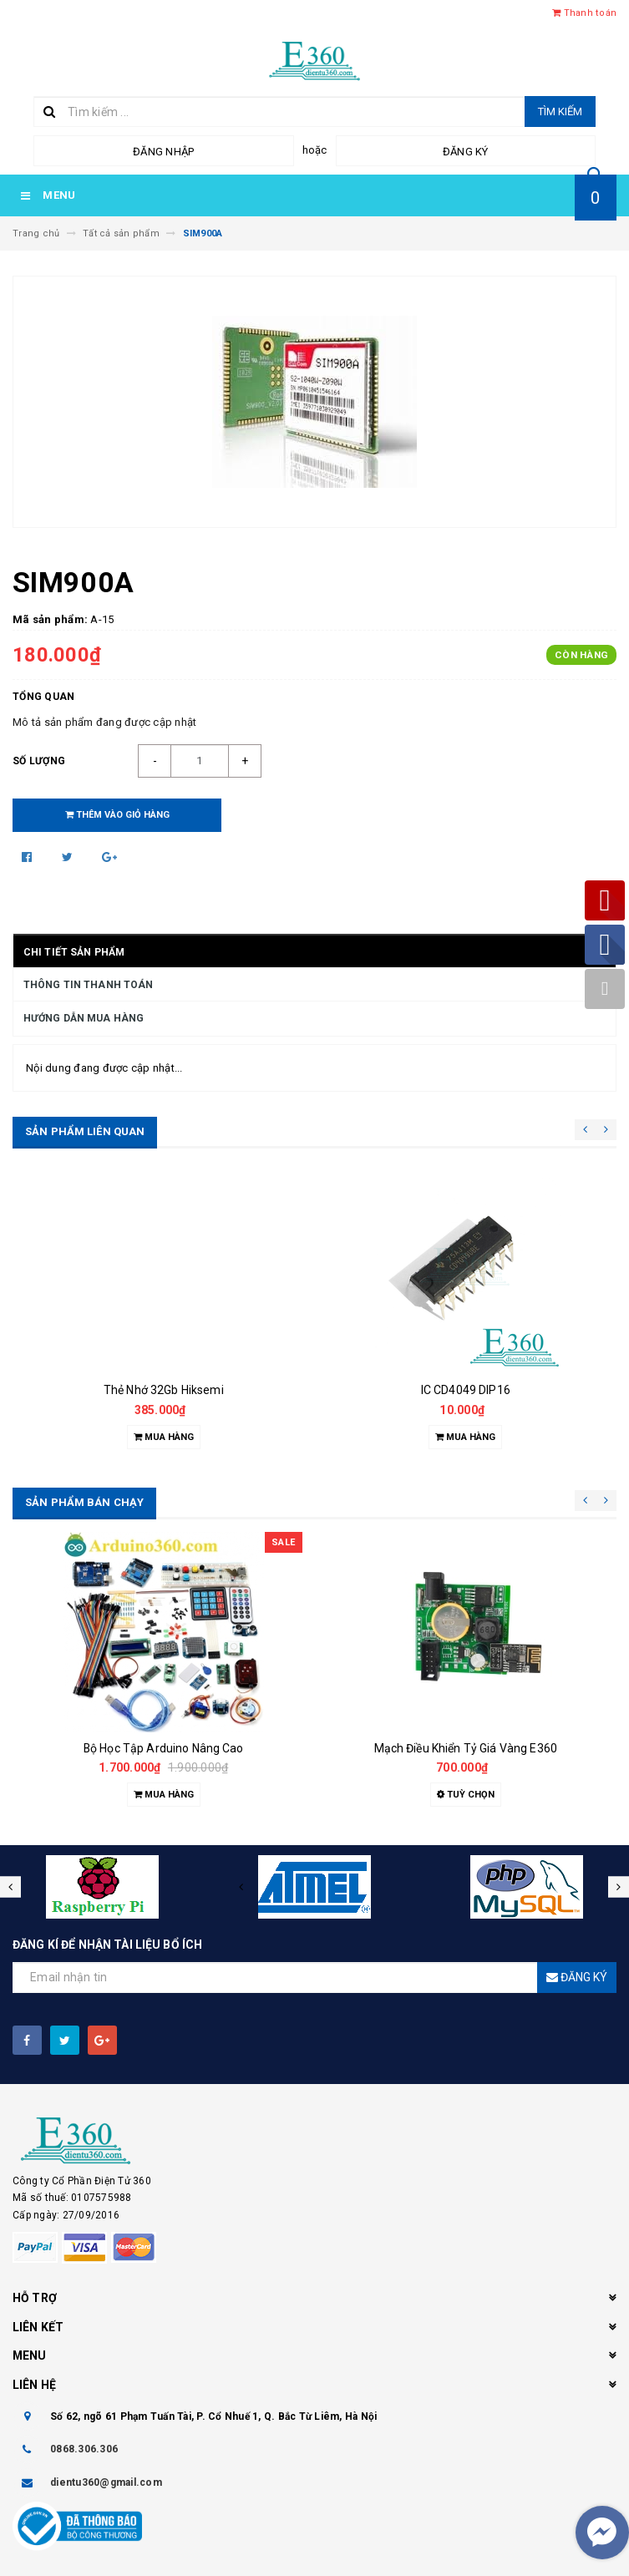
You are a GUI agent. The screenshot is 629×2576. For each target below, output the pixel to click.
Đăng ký (466, 151)
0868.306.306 (84, 2449)
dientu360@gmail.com (106, 2482)
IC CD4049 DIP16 (465, 1390)
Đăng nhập (163, 151)
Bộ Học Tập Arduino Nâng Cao (164, 1748)
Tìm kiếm (560, 111)
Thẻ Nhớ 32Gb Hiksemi (164, 1390)
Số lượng (39, 761)
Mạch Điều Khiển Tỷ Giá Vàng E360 (465, 1748)
